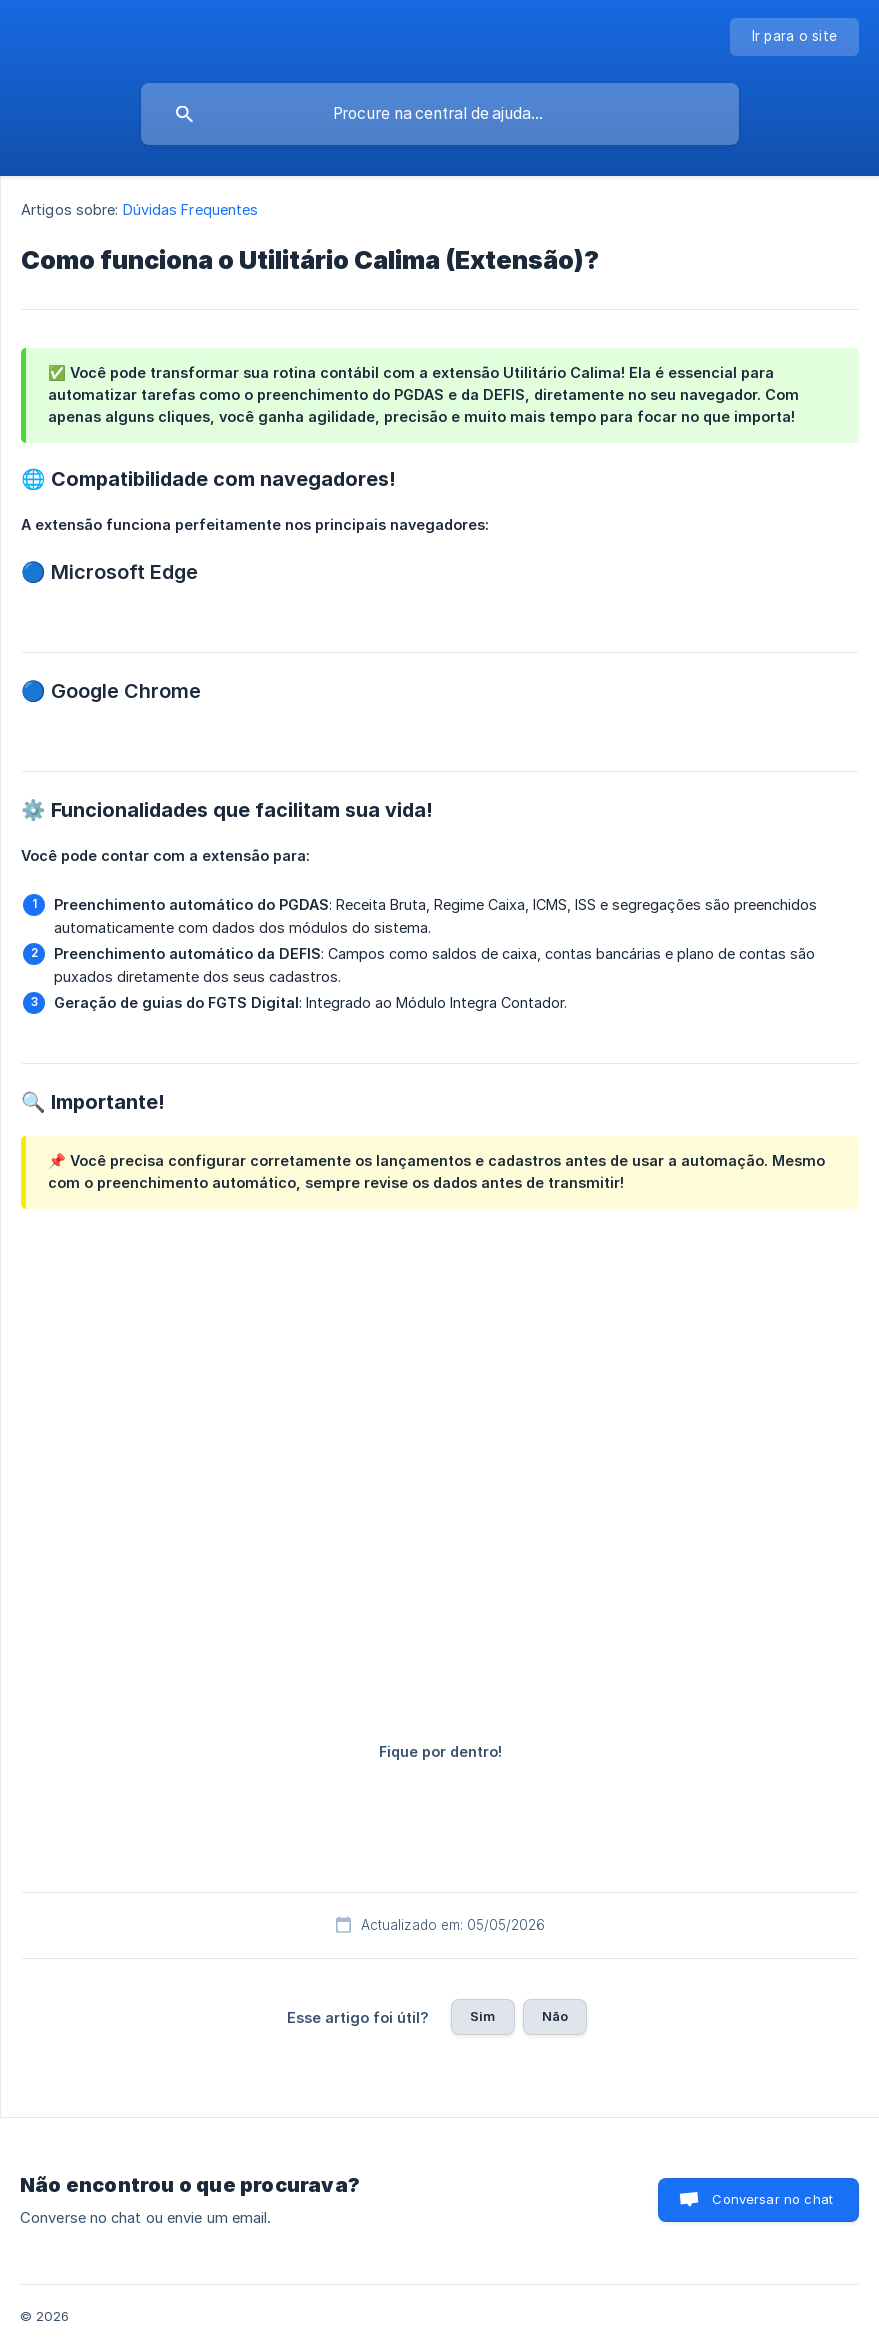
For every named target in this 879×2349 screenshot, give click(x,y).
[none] (795, 37)
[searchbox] (440, 114)
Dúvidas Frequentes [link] (191, 209)
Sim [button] (482, 2016)
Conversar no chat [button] (772, 2199)
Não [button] (555, 2016)
